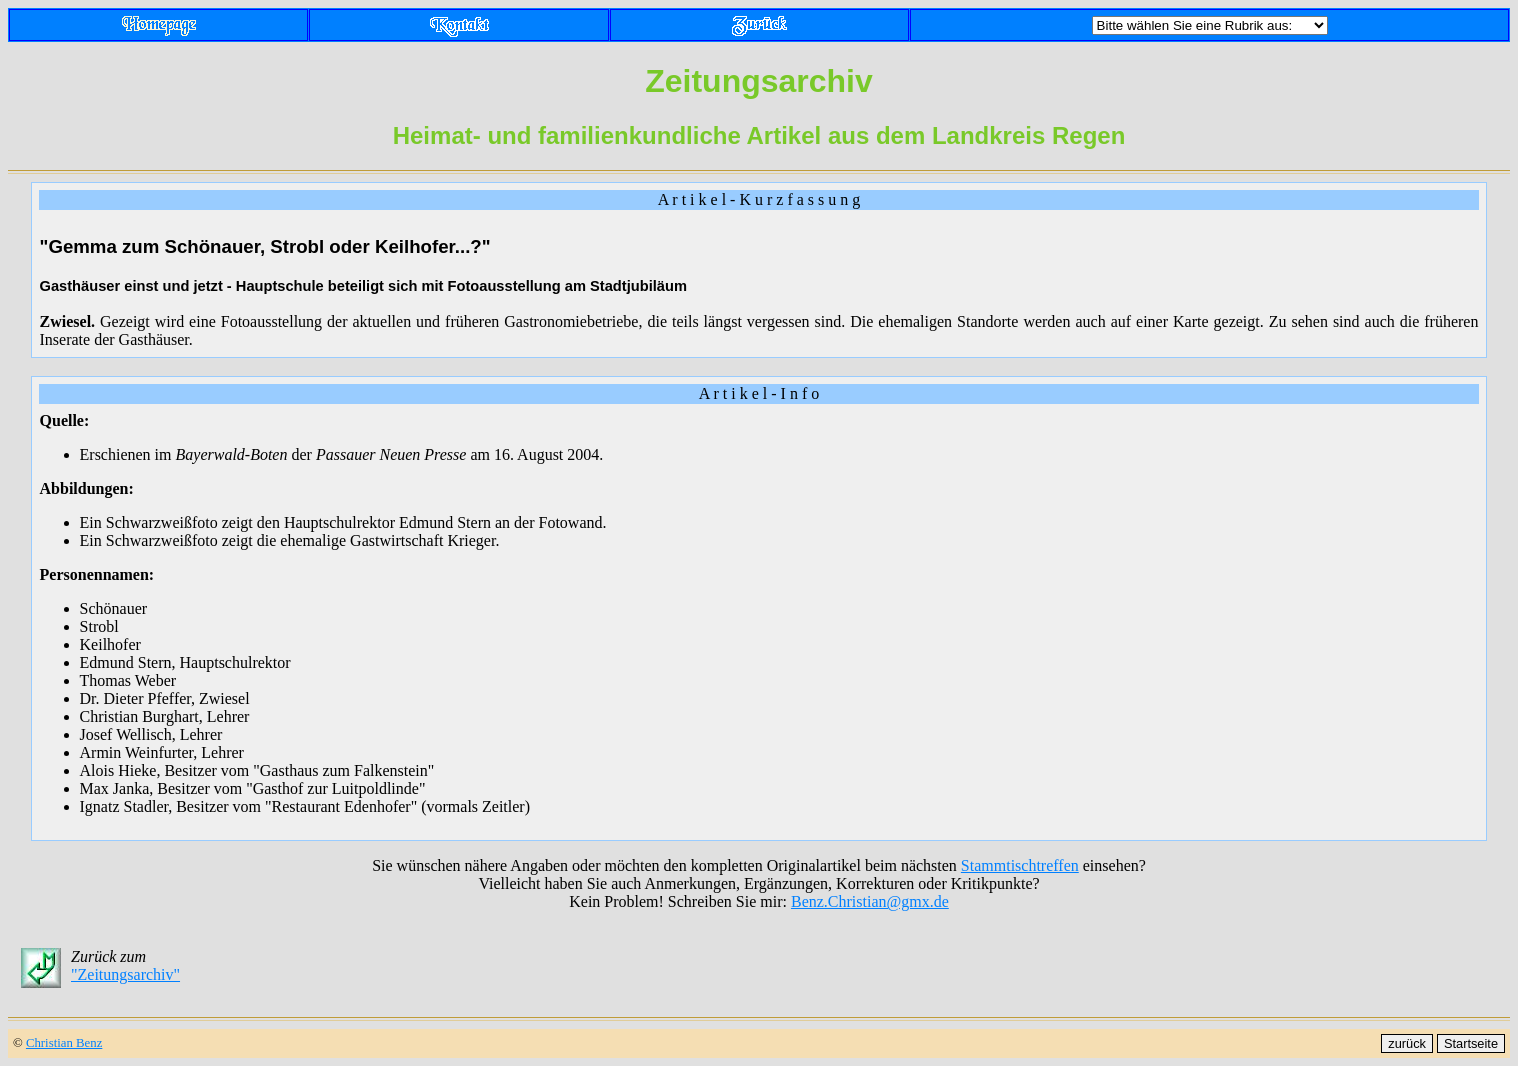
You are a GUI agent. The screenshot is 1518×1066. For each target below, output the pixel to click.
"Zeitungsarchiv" (125, 974)
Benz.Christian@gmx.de (870, 901)
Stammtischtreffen (1020, 865)
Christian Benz (64, 1043)
